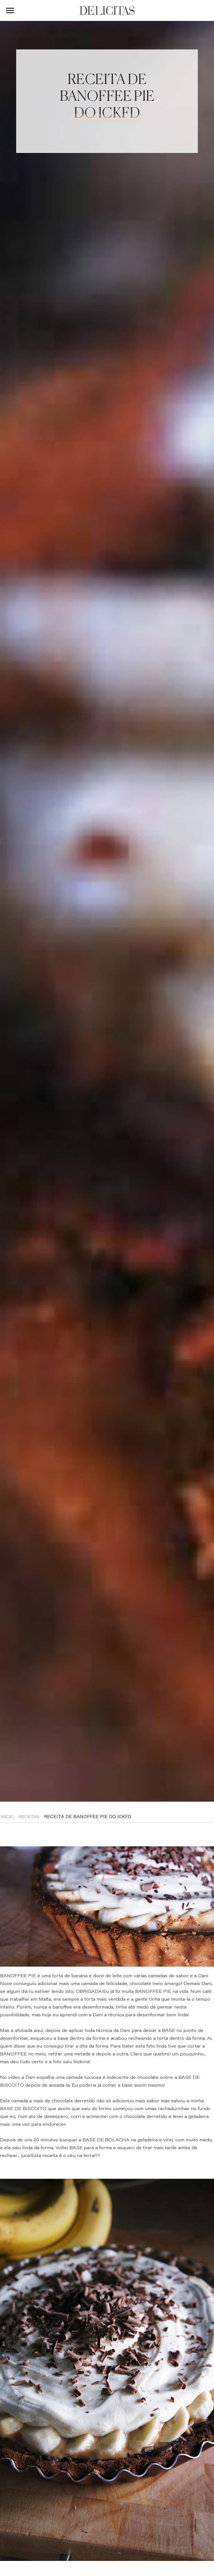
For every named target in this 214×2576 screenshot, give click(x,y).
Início (7, 1817)
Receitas (29, 1817)
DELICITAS (107, 10)
